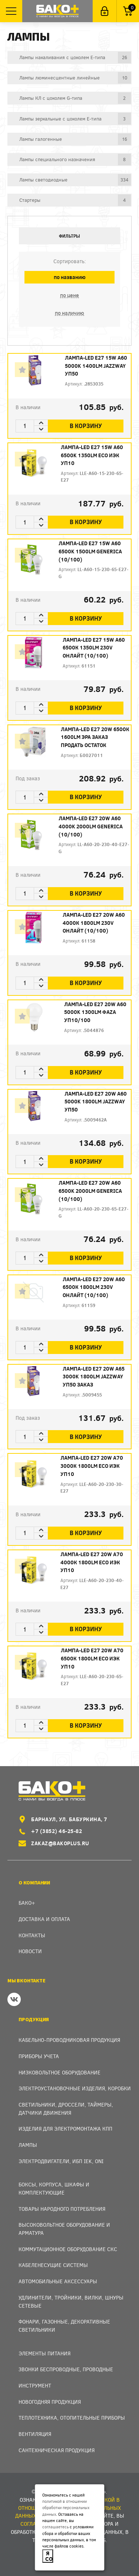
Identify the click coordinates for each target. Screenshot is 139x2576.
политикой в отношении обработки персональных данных (65, 2507)
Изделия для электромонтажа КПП (65, 2128)
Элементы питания (44, 2353)
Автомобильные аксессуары (58, 2281)
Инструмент (35, 2385)
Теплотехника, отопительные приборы (72, 2417)
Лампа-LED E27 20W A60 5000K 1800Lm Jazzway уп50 (95, 1101)
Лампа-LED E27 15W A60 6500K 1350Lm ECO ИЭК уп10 (92, 455)
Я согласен (49, 2555)
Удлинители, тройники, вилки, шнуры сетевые (71, 2301)
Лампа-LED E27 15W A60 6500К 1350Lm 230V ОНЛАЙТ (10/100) (94, 647)
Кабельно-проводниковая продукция (69, 2039)
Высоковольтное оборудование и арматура (64, 2228)
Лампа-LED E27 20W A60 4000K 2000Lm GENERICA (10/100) (91, 826)
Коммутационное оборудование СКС (68, 2249)
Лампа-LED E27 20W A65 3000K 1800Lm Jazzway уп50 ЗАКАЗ (94, 1376)
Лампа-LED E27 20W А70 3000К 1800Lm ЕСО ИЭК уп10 (91, 1465)
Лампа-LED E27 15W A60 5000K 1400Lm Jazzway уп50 (96, 365)
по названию (70, 277)
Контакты (32, 1935)
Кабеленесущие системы (53, 2264)
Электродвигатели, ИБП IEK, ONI (61, 2161)
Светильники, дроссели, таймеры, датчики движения (66, 2108)
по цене (69, 295)
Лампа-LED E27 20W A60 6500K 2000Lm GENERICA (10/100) (90, 1190)
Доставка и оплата (44, 1918)
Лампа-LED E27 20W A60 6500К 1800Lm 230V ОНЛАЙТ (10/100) (94, 1287)
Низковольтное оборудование (59, 2072)
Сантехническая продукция (57, 2450)
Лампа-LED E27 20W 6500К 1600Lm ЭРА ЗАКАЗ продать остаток (95, 737)
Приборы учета (39, 2056)
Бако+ (27, 1902)
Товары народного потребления (62, 2208)
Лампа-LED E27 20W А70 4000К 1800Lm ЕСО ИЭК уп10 (91, 1562)
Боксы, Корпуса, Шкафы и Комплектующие (54, 2188)
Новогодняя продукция (50, 2401)
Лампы (28, 2144)
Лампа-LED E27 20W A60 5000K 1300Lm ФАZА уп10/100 (95, 1012)
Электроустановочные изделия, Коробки (75, 2088)
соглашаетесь (55, 2526)
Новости (30, 1951)
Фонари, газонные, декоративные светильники (64, 2325)
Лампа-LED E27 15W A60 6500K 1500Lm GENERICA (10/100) (90, 551)
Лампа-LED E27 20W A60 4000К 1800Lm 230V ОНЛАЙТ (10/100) (94, 922)
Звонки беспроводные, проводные (66, 2369)
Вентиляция (35, 2433)
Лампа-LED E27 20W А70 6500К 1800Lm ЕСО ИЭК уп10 (92, 1658)
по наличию (69, 312)
